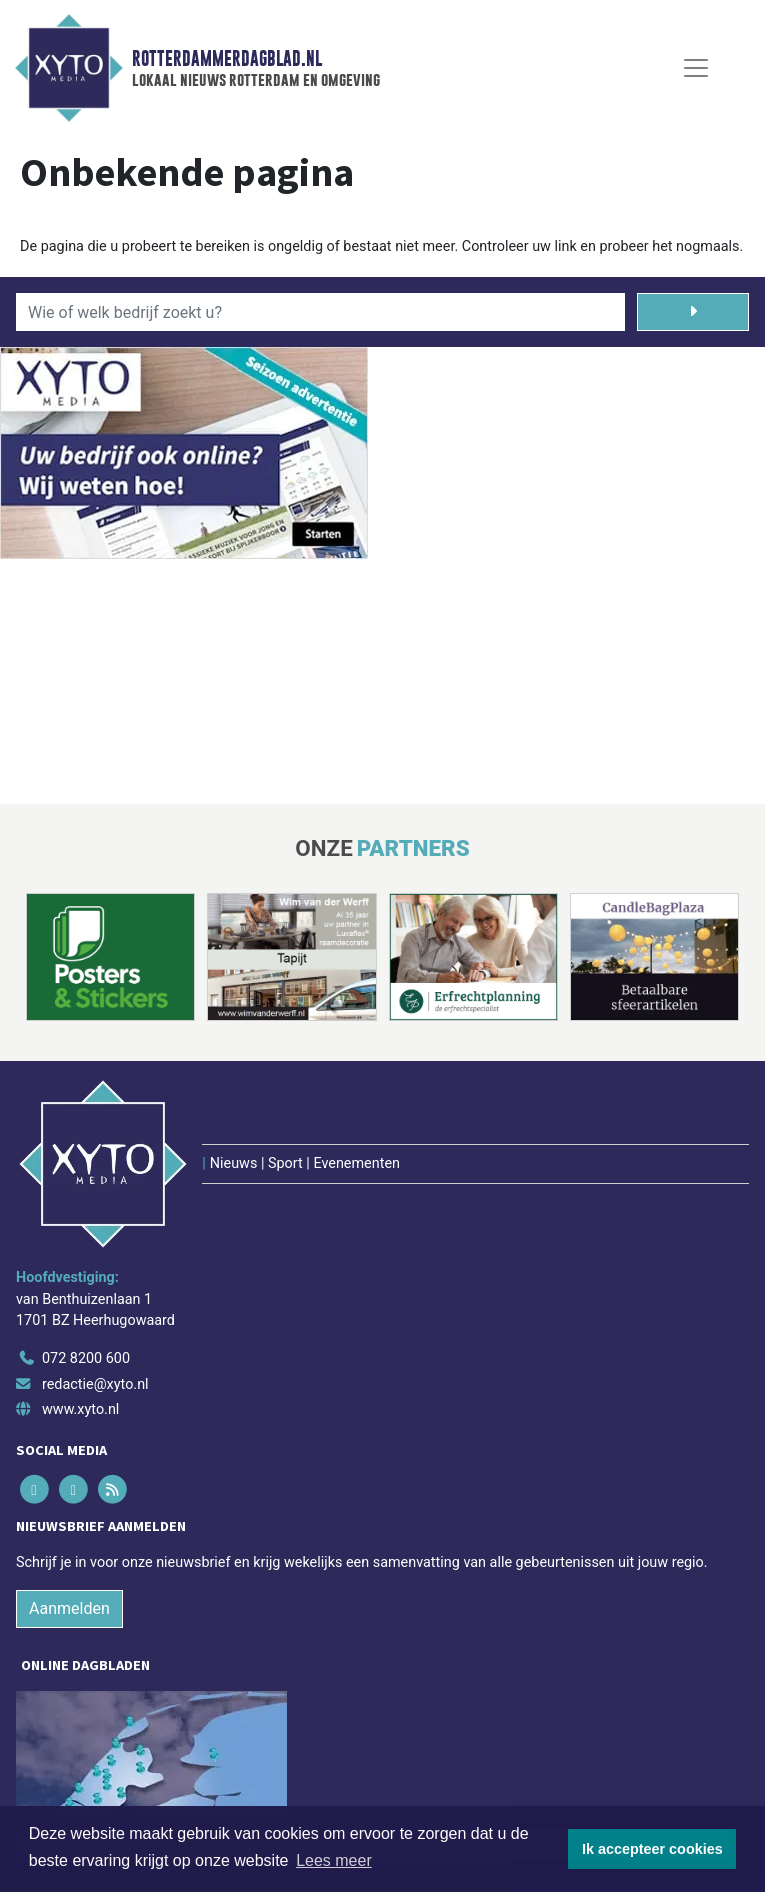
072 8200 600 (86, 1358)
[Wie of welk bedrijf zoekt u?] (320, 312)
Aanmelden (69, 1608)
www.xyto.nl (80, 1409)
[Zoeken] (693, 312)
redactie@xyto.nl (95, 1384)
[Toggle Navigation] (696, 68)
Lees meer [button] (334, 1860)
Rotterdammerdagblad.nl (227, 59)
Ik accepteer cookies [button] (652, 1849)
